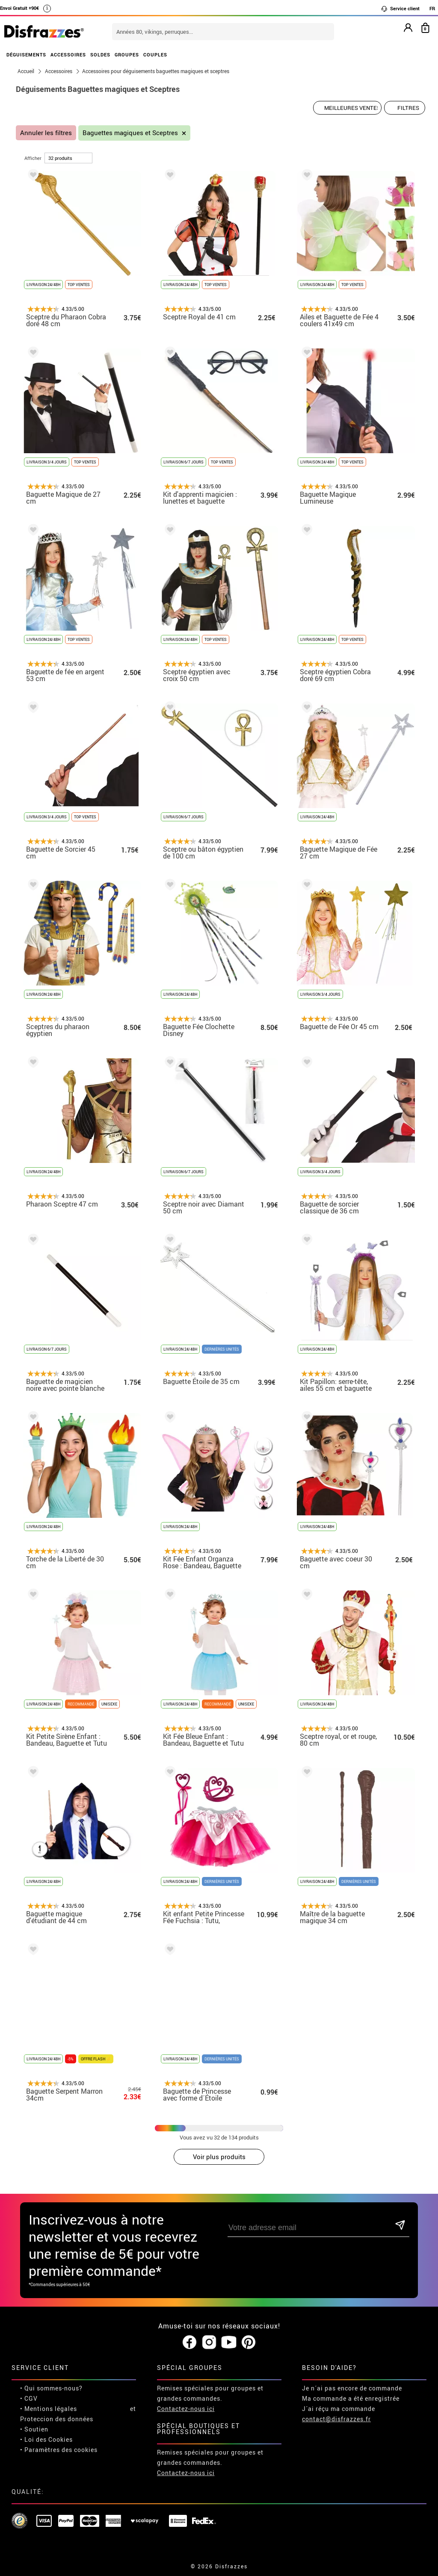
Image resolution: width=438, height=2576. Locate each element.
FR (432, 8)
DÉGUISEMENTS (26, 54)
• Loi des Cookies (46, 2439)
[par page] (68, 158)
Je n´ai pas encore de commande (352, 2388)
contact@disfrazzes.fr (336, 2419)
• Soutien (34, 2429)
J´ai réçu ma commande (338, 2409)
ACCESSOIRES (68, 54)
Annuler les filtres (46, 133)
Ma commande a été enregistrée (351, 2398)
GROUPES (127, 54)
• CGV (29, 2398)
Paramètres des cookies (61, 2450)
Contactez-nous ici (186, 2409)
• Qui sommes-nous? (51, 2388)
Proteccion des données (56, 2419)
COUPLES (155, 54)
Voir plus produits (219, 2156)
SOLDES (100, 54)
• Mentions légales (48, 2409)
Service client (400, 8)
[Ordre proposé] (347, 108)
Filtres (408, 108)
